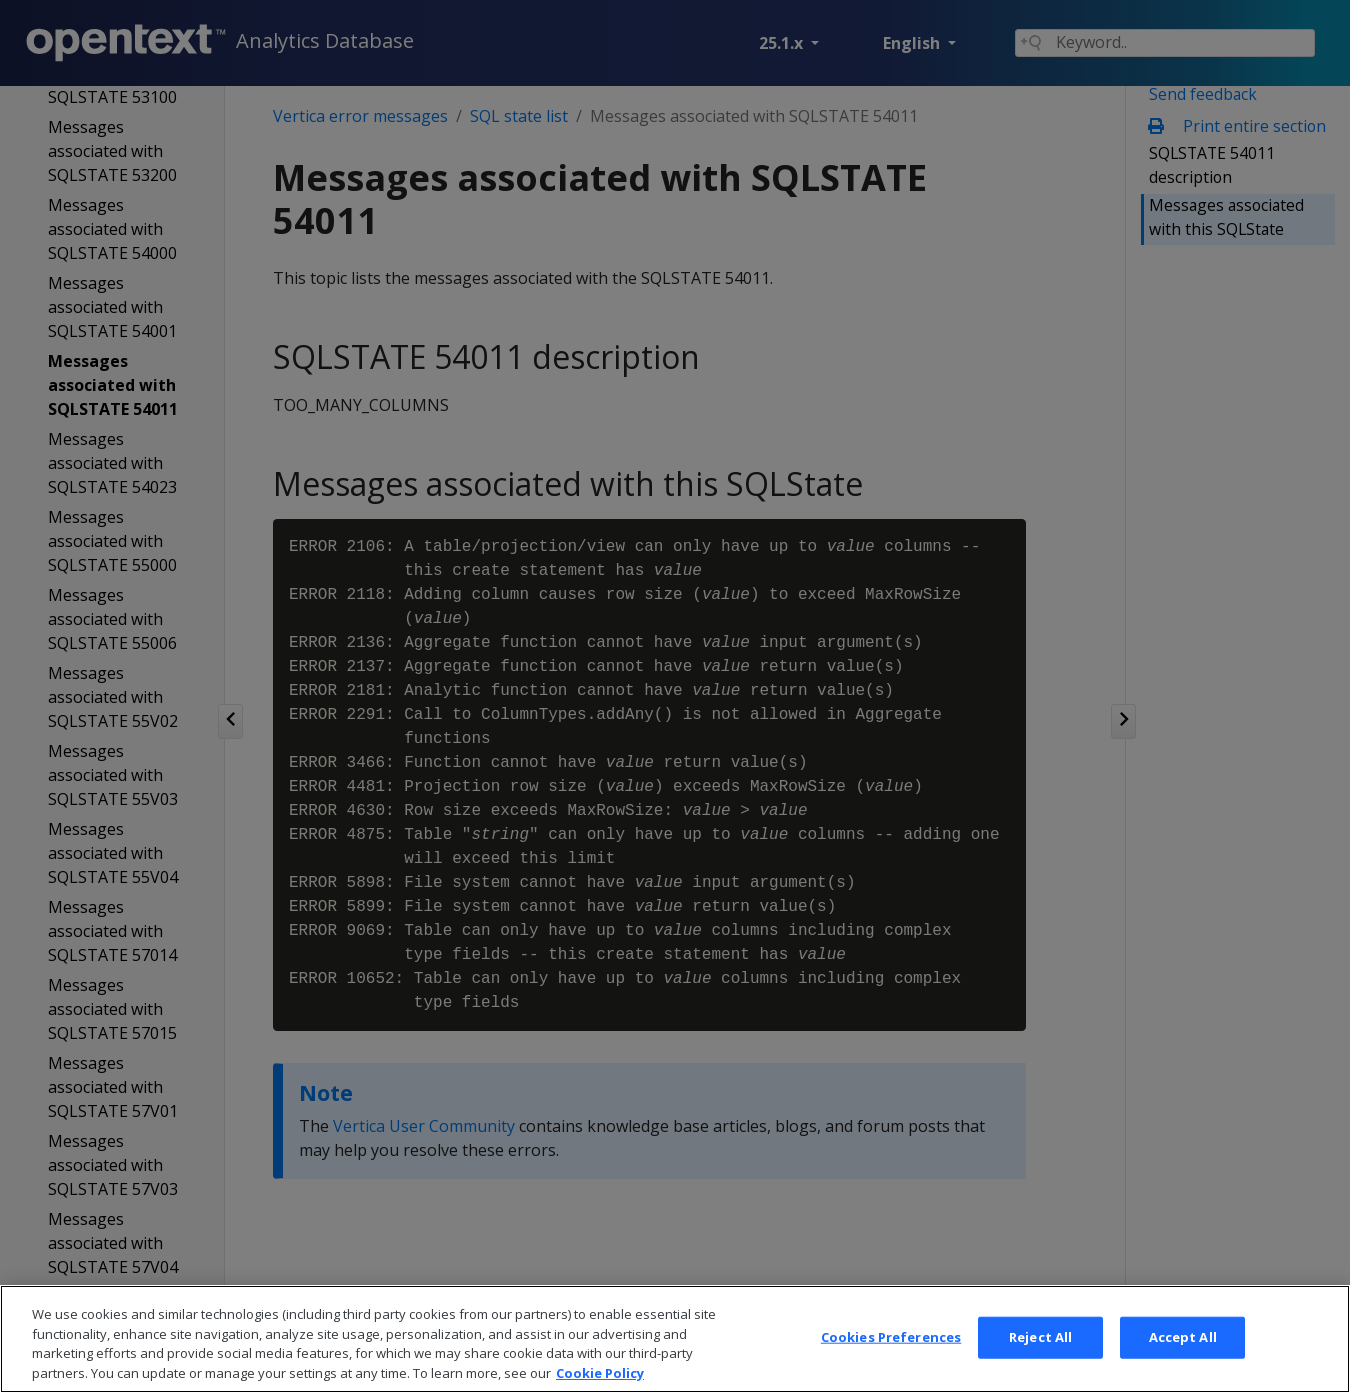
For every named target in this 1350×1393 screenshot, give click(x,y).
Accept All (1183, 1364)
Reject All (1040, 1364)
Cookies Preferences (891, 1364)
